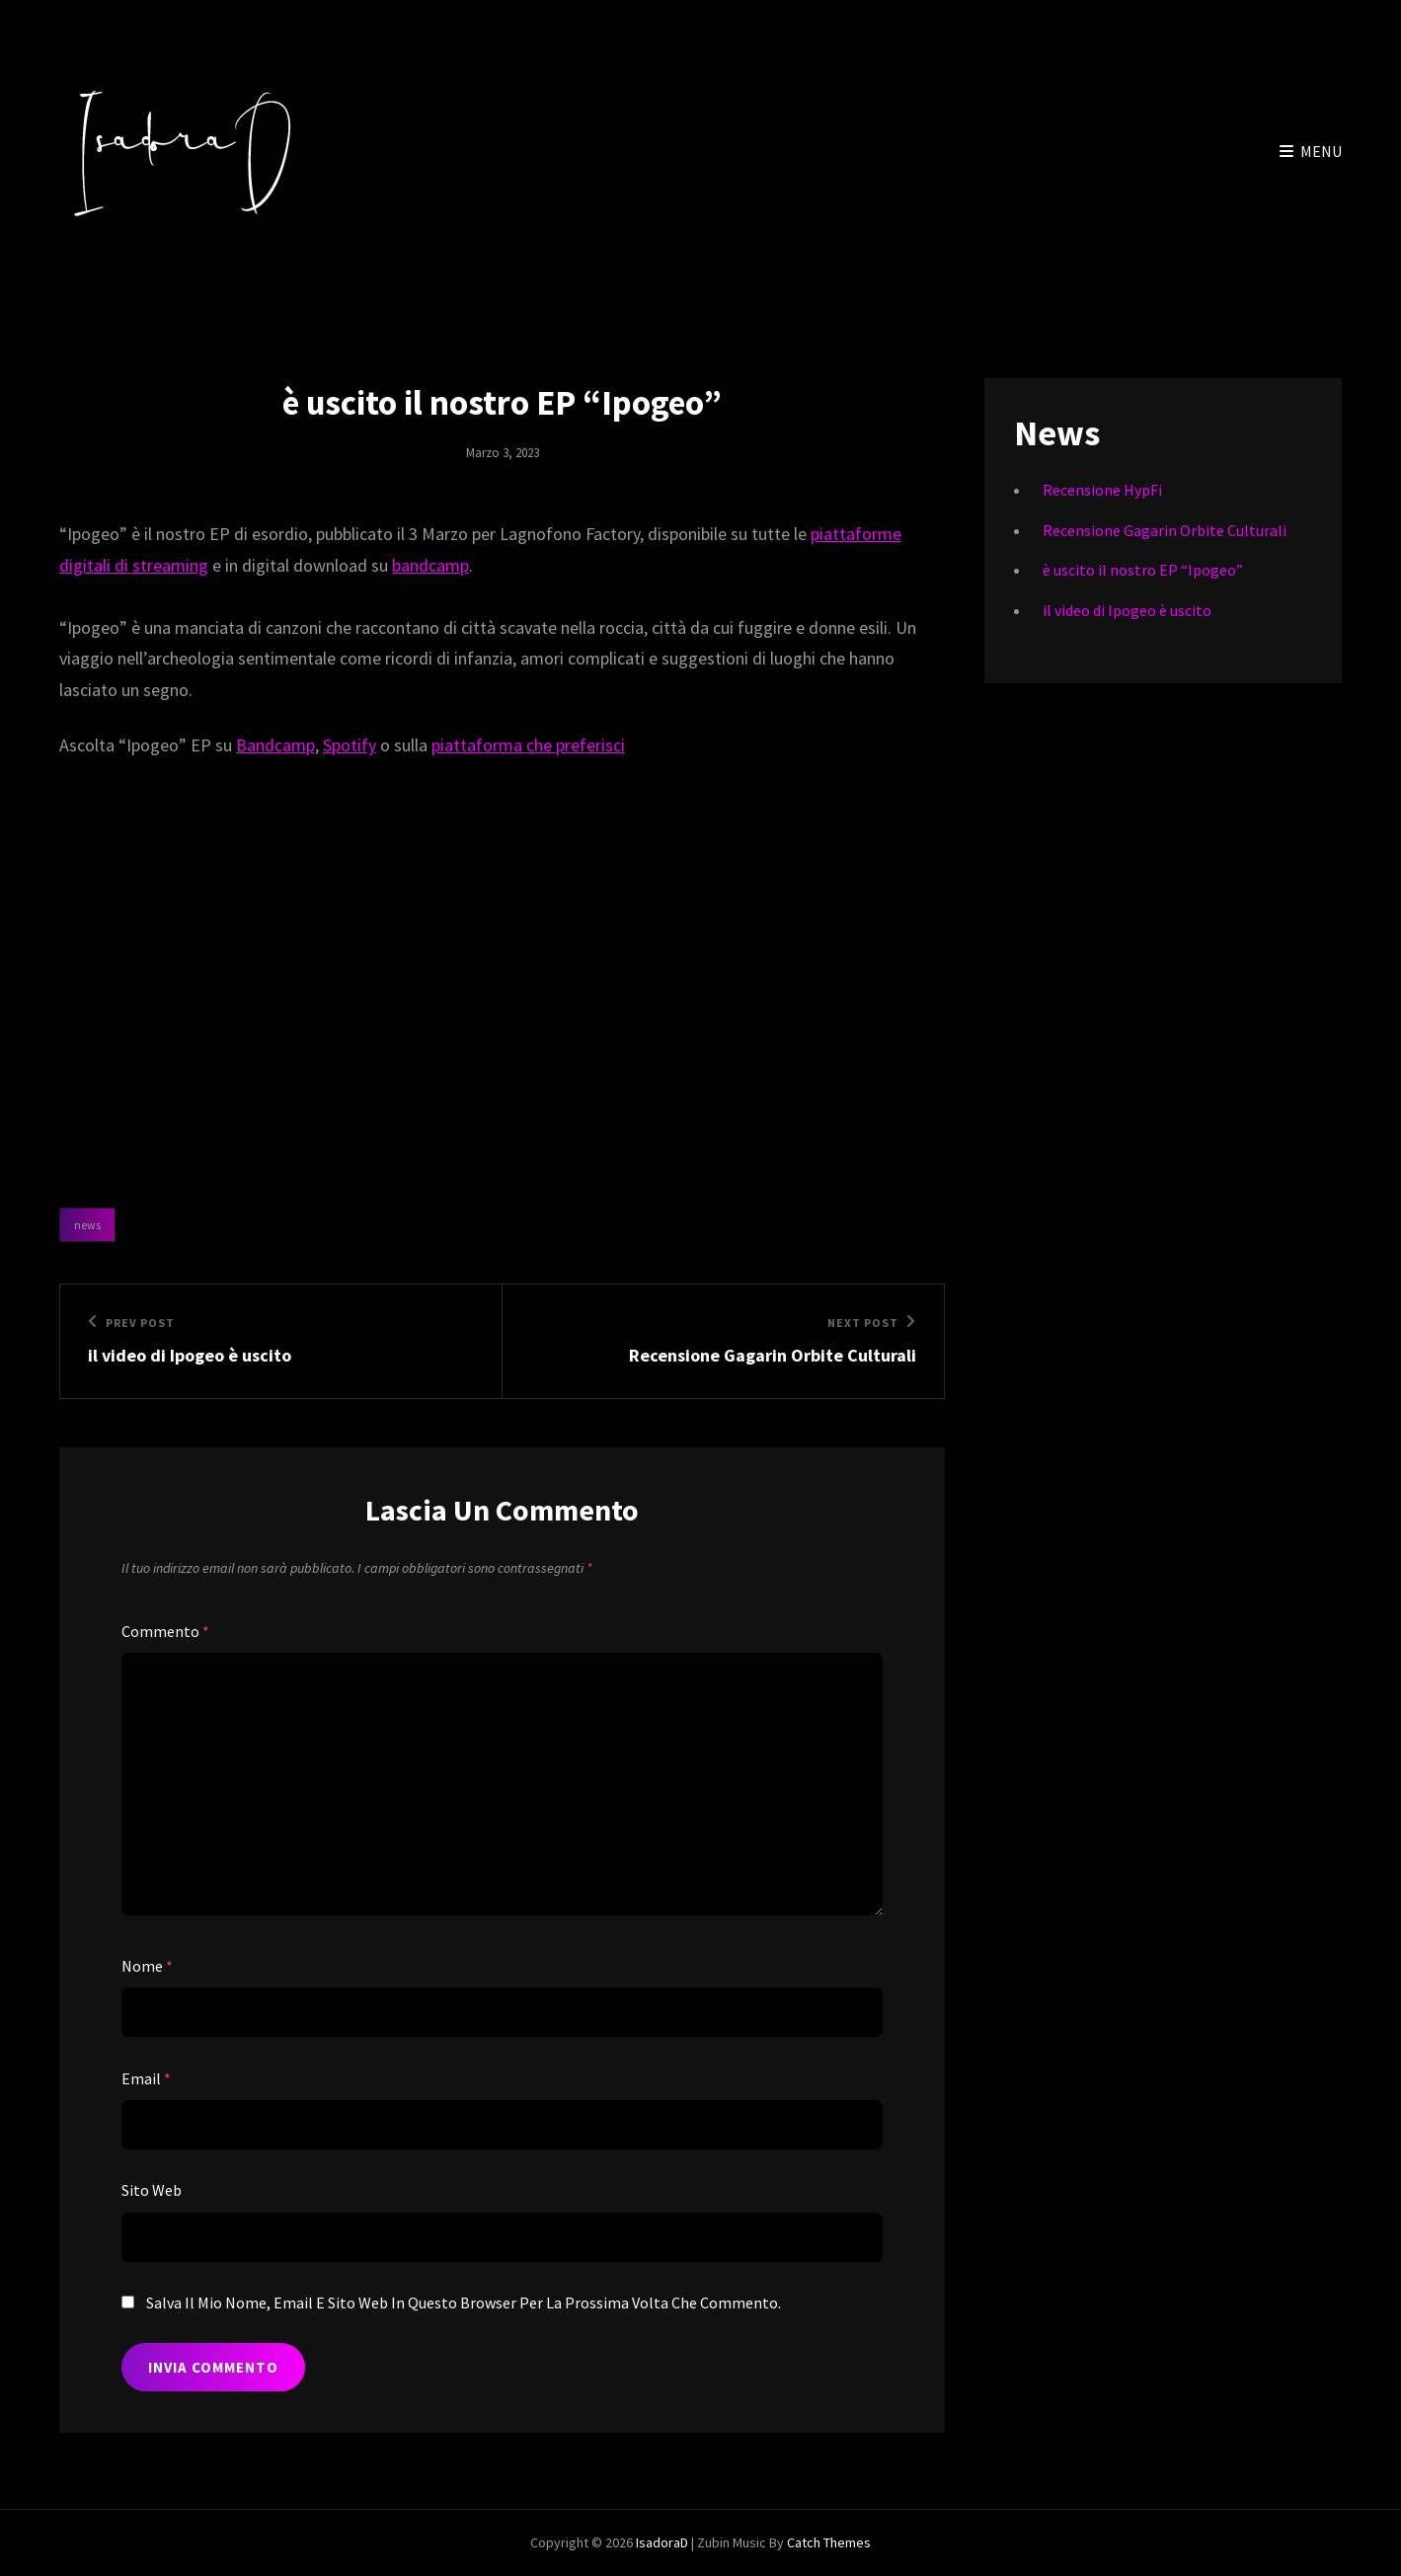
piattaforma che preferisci (528, 745)
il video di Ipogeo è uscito (1127, 610)
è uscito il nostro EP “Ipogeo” (1143, 570)
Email (146, 2078)
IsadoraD (662, 2542)
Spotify (349, 745)
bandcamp (430, 565)
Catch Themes (829, 2542)
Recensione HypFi (1102, 490)
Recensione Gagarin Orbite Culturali (1164, 530)
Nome (147, 1966)
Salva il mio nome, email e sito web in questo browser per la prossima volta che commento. (463, 2302)
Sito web (151, 2190)
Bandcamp (275, 745)
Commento (165, 1631)
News (87, 1224)
